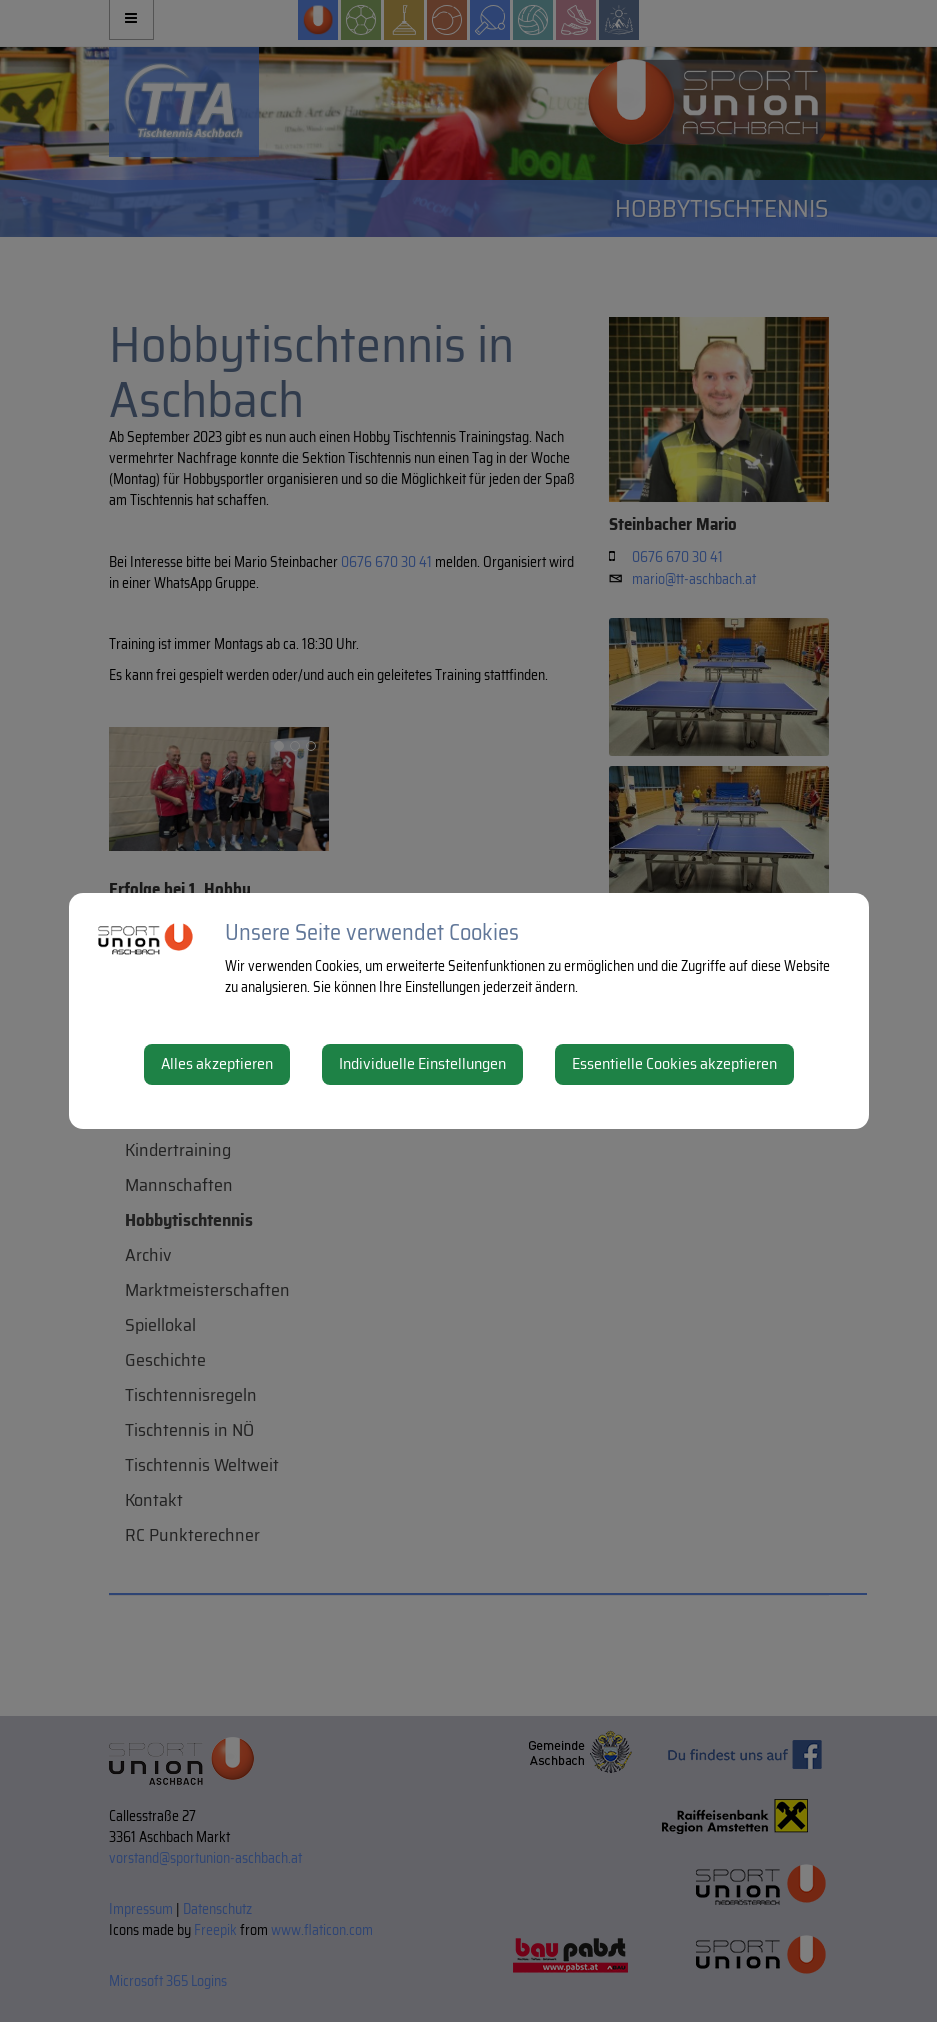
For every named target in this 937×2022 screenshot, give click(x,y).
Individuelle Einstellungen (422, 1063)
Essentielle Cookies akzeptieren (674, 1063)
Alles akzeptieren (217, 1063)
